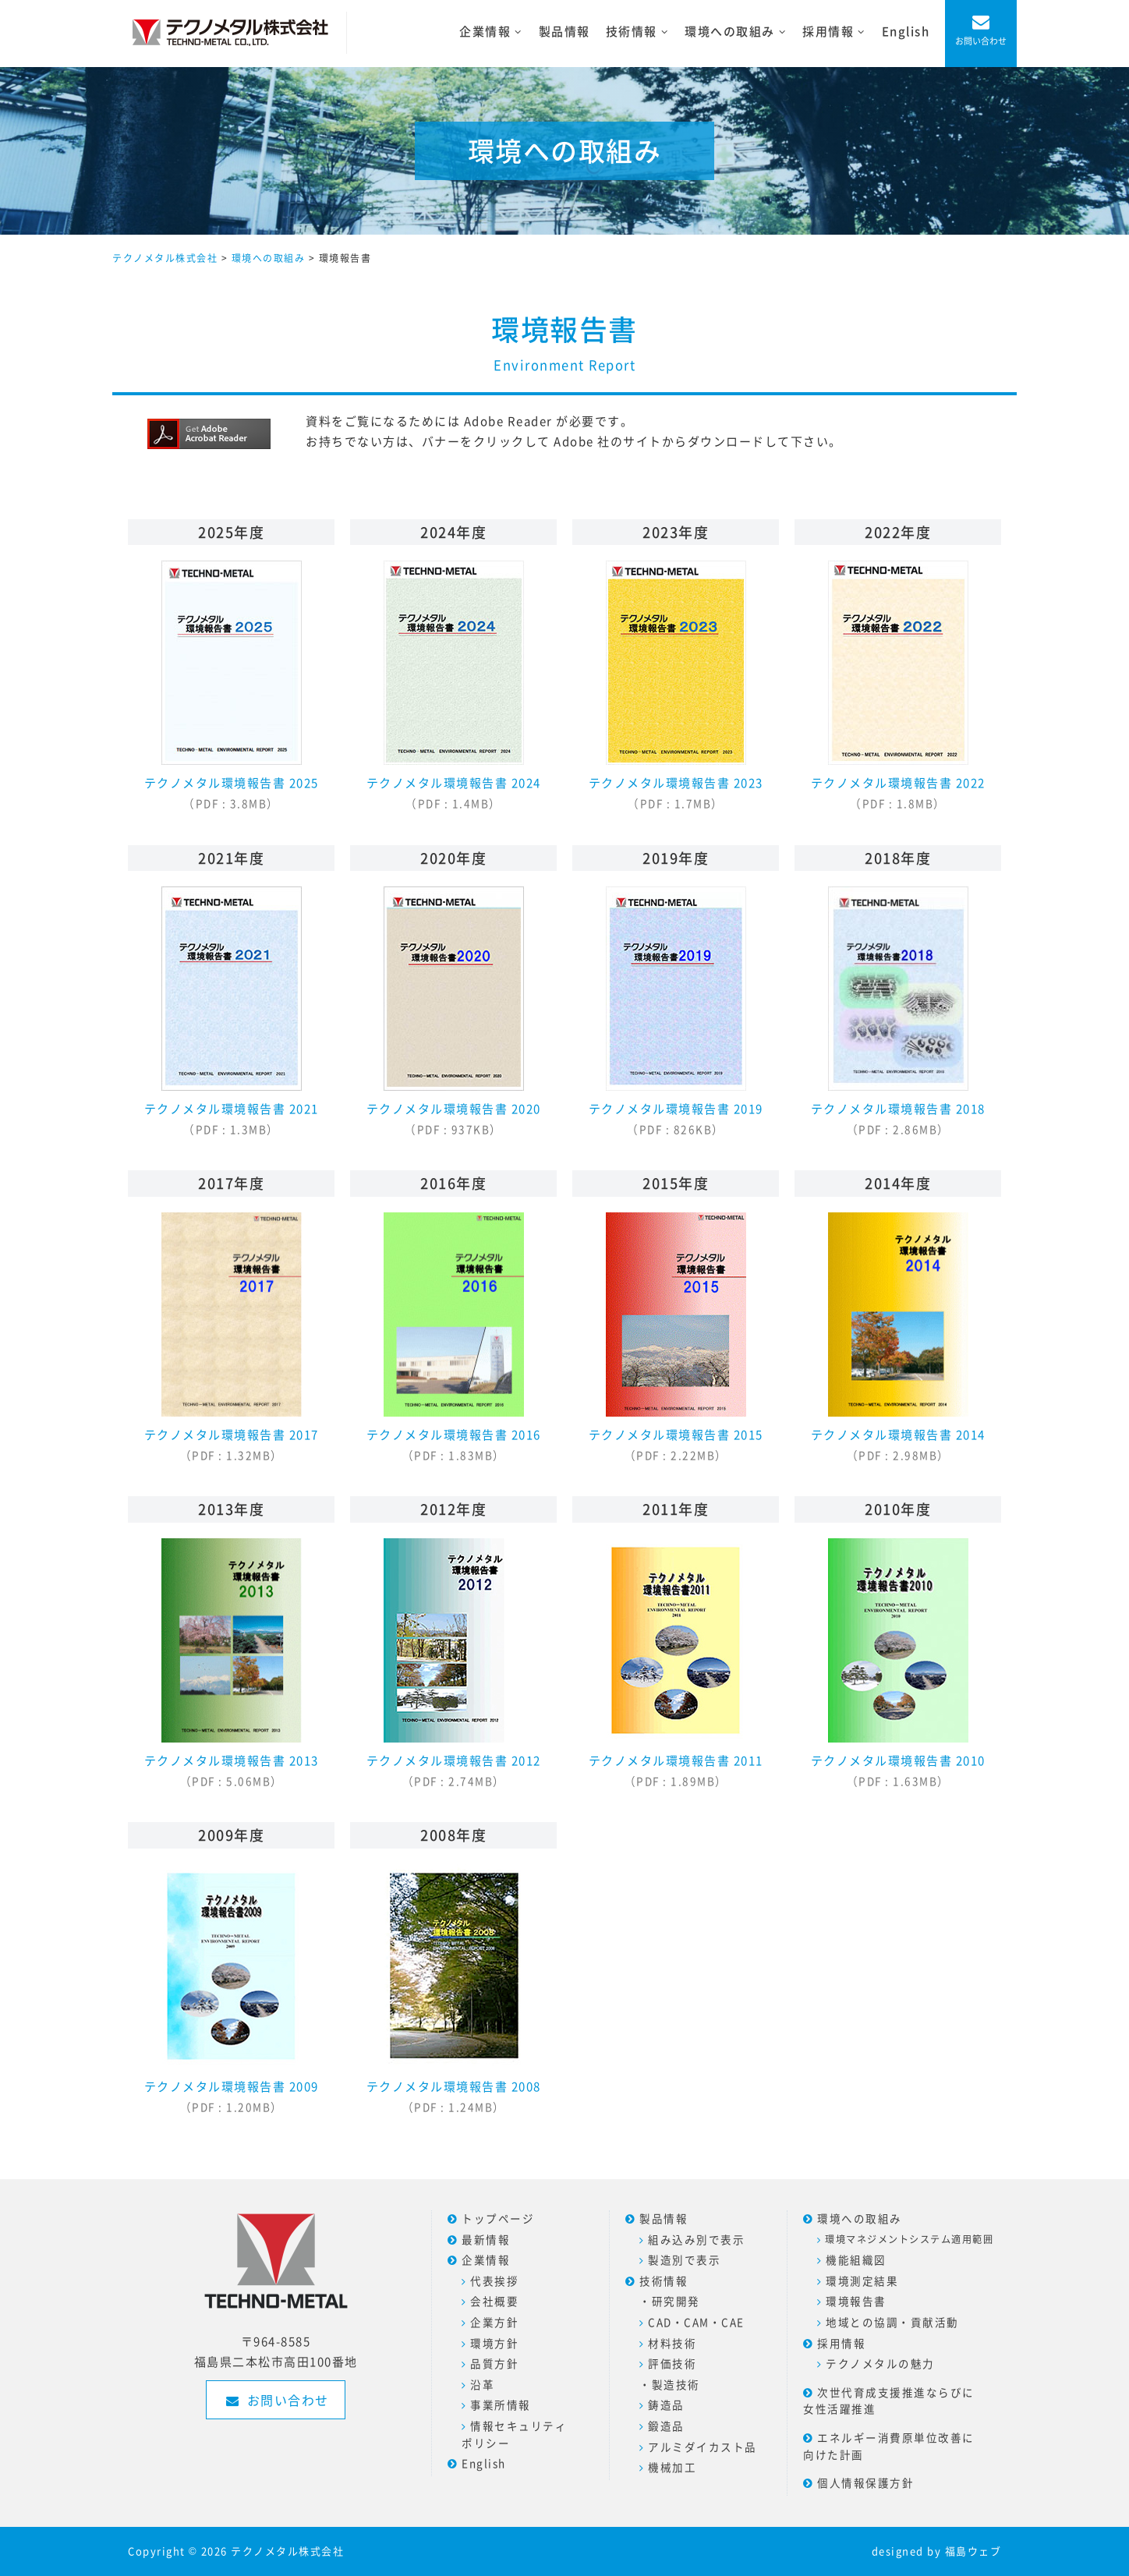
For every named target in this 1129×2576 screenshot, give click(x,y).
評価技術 (672, 2363)
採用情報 (841, 2343)
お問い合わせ (981, 41)
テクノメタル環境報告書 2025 (231, 686)
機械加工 (672, 2467)
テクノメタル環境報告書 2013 (231, 1663)
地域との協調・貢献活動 (892, 2322)
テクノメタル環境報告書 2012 (453, 1663)
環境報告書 (856, 2301)
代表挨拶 (494, 2280)
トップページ (498, 2218)
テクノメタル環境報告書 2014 (898, 1337)
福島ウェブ (973, 2550)
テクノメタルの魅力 (880, 2363)
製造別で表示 (684, 2259)
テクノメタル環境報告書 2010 (898, 1663)
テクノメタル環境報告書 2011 (676, 1663)
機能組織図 (856, 2259)
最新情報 (486, 2239)
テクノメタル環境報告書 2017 (231, 1337)
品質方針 (494, 2363)
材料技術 (672, 2343)
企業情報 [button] (494, 31)
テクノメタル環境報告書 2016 (453, 1337)
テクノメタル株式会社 (287, 2550)
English (906, 31)
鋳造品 (666, 2404)
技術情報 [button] (641, 31)
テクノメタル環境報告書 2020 (453, 1011)
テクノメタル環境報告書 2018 (898, 1011)
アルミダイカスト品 (702, 2446)
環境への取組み (859, 2218)
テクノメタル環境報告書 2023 (676, 686)
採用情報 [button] (837, 31)
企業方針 (494, 2322)
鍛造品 (666, 2425)
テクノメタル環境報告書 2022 (898, 686)
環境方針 (494, 2343)
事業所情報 (500, 2404)
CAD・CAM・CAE (696, 2322)
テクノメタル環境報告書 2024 (453, 686)
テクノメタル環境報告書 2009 (231, 1989)
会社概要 (494, 2301)
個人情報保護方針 (865, 2482)
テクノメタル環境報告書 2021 (231, 1011)
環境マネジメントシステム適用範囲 (909, 2239)
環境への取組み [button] (740, 31)
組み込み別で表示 (696, 2239)
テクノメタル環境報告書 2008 (453, 1989)
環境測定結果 (862, 2280)
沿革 (482, 2384)
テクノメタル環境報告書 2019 (676, 1011)
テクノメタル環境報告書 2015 (676, 1337)
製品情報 (564, 31)
